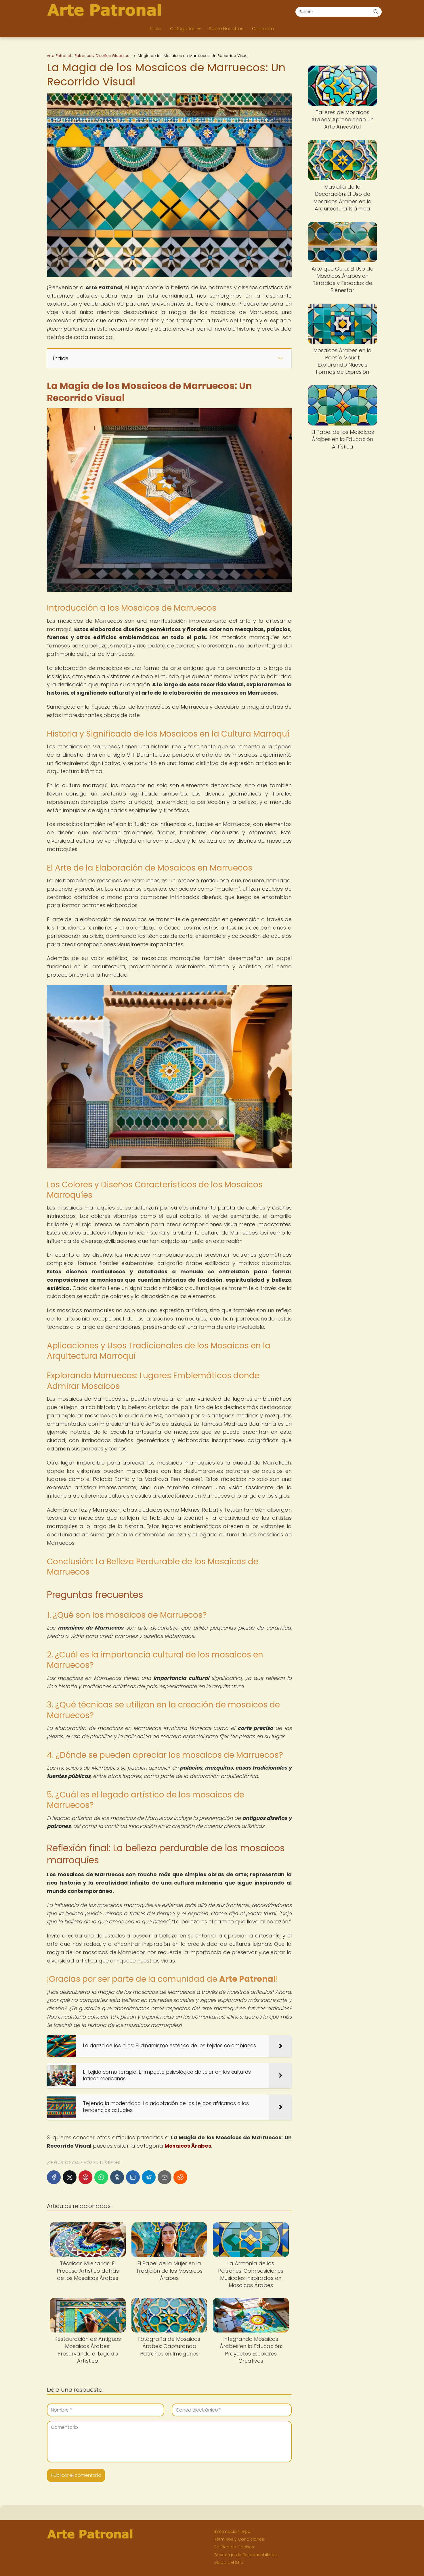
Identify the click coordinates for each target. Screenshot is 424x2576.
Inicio (155, 28)
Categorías (183, 28)
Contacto (263, 28)
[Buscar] (376, 11)
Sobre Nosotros (226, 28)
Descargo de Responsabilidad (245, 2555)
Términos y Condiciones (239, 2539)
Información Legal (232, 2531)
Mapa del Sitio (228, 2562)
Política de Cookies (234, 2547)
